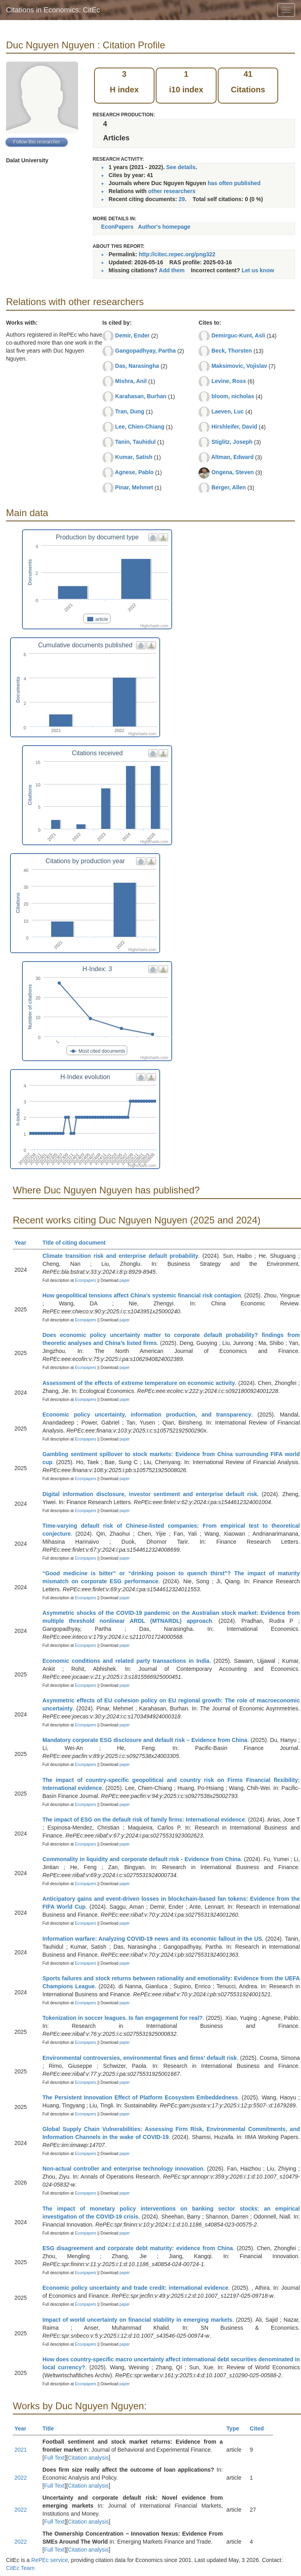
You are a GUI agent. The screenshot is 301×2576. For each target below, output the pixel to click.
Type (236, 2428)
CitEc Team (20, 2568)
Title (51, 2428)
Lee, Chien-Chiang (140, 426)
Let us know (258, 270)
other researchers (171, 191)
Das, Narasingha (137, 366)
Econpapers (85, 1280)
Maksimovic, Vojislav (239, 366)
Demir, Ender (132, 335)
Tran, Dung (129, 411)
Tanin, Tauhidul (135, 442)
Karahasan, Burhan (141, 396)
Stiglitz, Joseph (232, 442)
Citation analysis (88, 2457)
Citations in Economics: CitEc (53, 10)
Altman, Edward (232, 457)
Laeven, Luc (227, 411)
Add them (172, 270)
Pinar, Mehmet (134, 487)
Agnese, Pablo (134, 472)
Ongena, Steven (232, 472)
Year (23, 1242)
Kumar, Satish (134, 457)
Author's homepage (164, 226)
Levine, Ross (228, 381)
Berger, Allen (228, 487)
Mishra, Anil (131, 381)
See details (180, 167)
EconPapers (117, 226)
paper (125, 1280)
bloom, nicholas (232, 396)
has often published (234, 183)
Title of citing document (77, 1242)
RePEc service (49, 2560)
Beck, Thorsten (231, 350)
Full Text (54, 2457)
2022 (20, 2477)
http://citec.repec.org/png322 (177, 254)
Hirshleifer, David (234, 426)
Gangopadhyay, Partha (145, 350)
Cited (260, 2428)
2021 (20, 2449)
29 (182, 199)
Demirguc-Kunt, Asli (238, 335)
